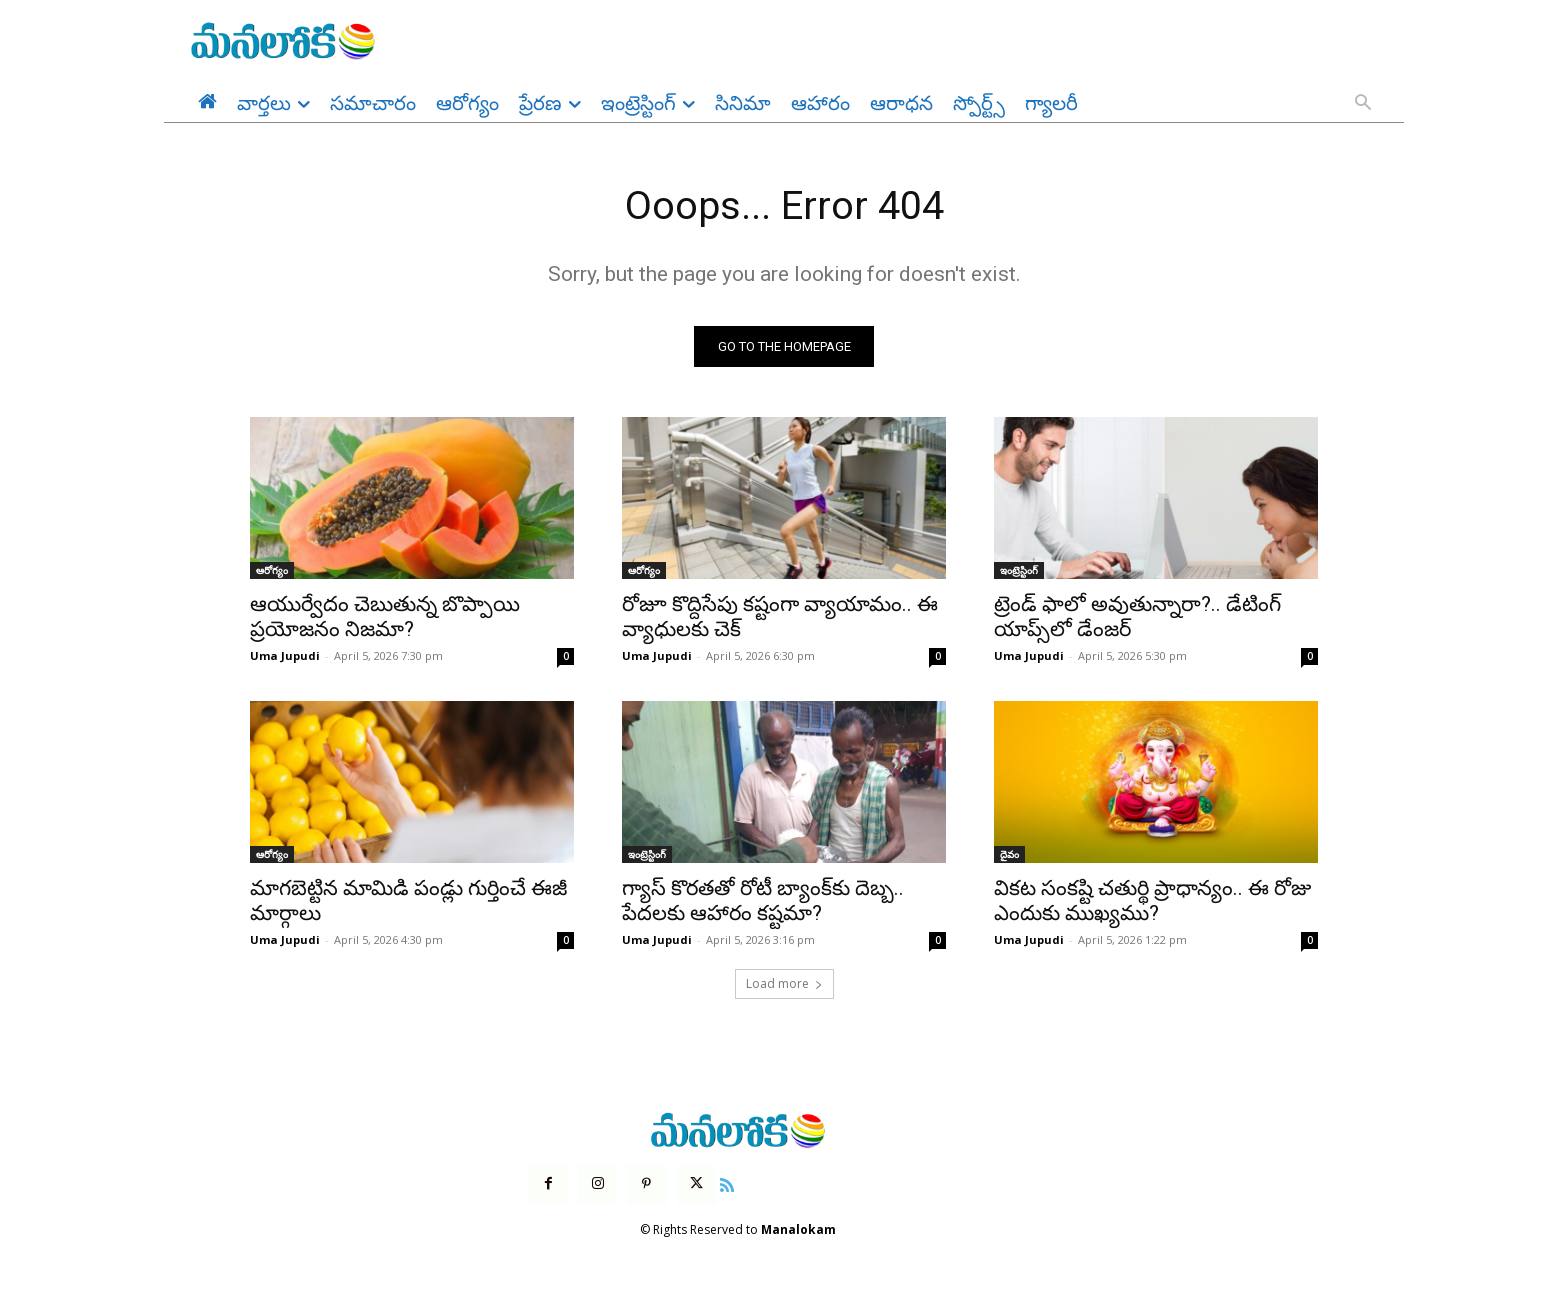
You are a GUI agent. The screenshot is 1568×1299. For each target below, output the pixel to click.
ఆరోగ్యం (272, 571)
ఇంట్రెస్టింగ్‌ (1019, 571)
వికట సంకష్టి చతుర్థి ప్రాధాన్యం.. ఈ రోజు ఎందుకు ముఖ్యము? (1152, 901)
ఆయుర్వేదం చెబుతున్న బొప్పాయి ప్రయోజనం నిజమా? (385, 617)
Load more (784, 984)
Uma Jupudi (285, 656)
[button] (1363, 104)
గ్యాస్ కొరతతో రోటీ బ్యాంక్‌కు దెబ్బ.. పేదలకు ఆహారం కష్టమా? (763, 901)
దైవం (1009, 855)
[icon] (727, 1184)
